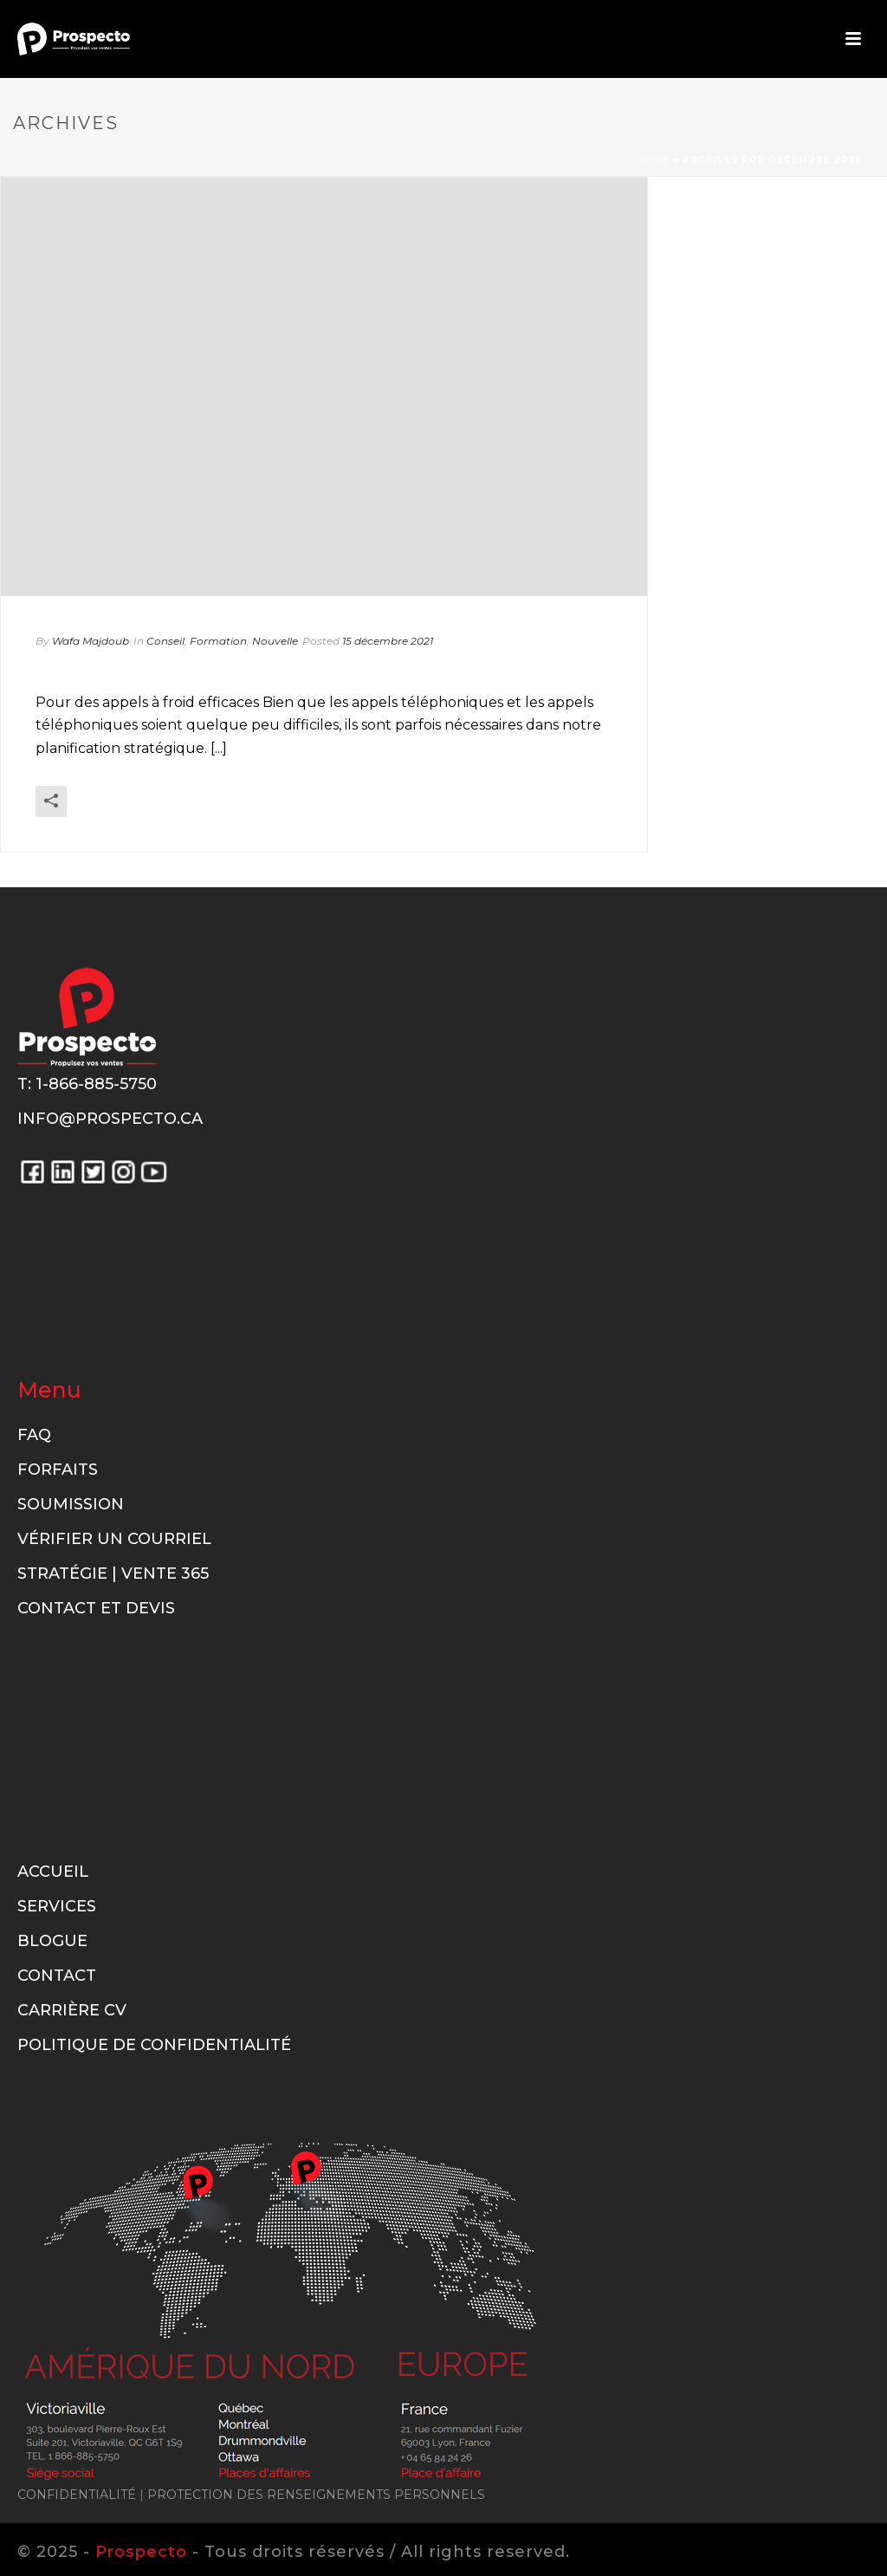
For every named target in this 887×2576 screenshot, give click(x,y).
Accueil (52, 1871)
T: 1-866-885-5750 (87, 1083)
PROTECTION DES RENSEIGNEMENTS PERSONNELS (316, 2494)
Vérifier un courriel (114, 1538)
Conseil (165, 640)
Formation (218, 640)
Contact (56, 1975)
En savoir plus (562, 825)
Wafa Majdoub (90, 640)
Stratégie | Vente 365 (113, 1573)
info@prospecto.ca (110, 1118)
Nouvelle (275, 640)
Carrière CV (71, 2010)
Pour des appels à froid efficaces (261, 669)
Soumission (70, 1504)
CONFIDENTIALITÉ (76, 2494)
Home (653, 159)
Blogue (52, 1940)
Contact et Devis (96, 1608)
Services (56, 1906)
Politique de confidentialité (154, 2044)
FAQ (34, 1434)
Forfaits (57, 1469)
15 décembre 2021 (387, 640)
